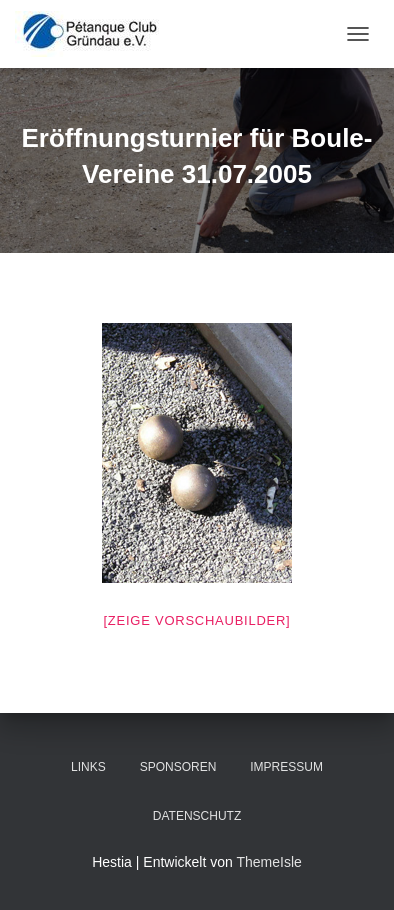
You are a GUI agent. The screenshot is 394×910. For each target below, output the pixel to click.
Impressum (286, 767)
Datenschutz (197, 816)
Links (88, 767)
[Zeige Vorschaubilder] (197, 620)
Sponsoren (178, 767)
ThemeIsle (268, 862)
